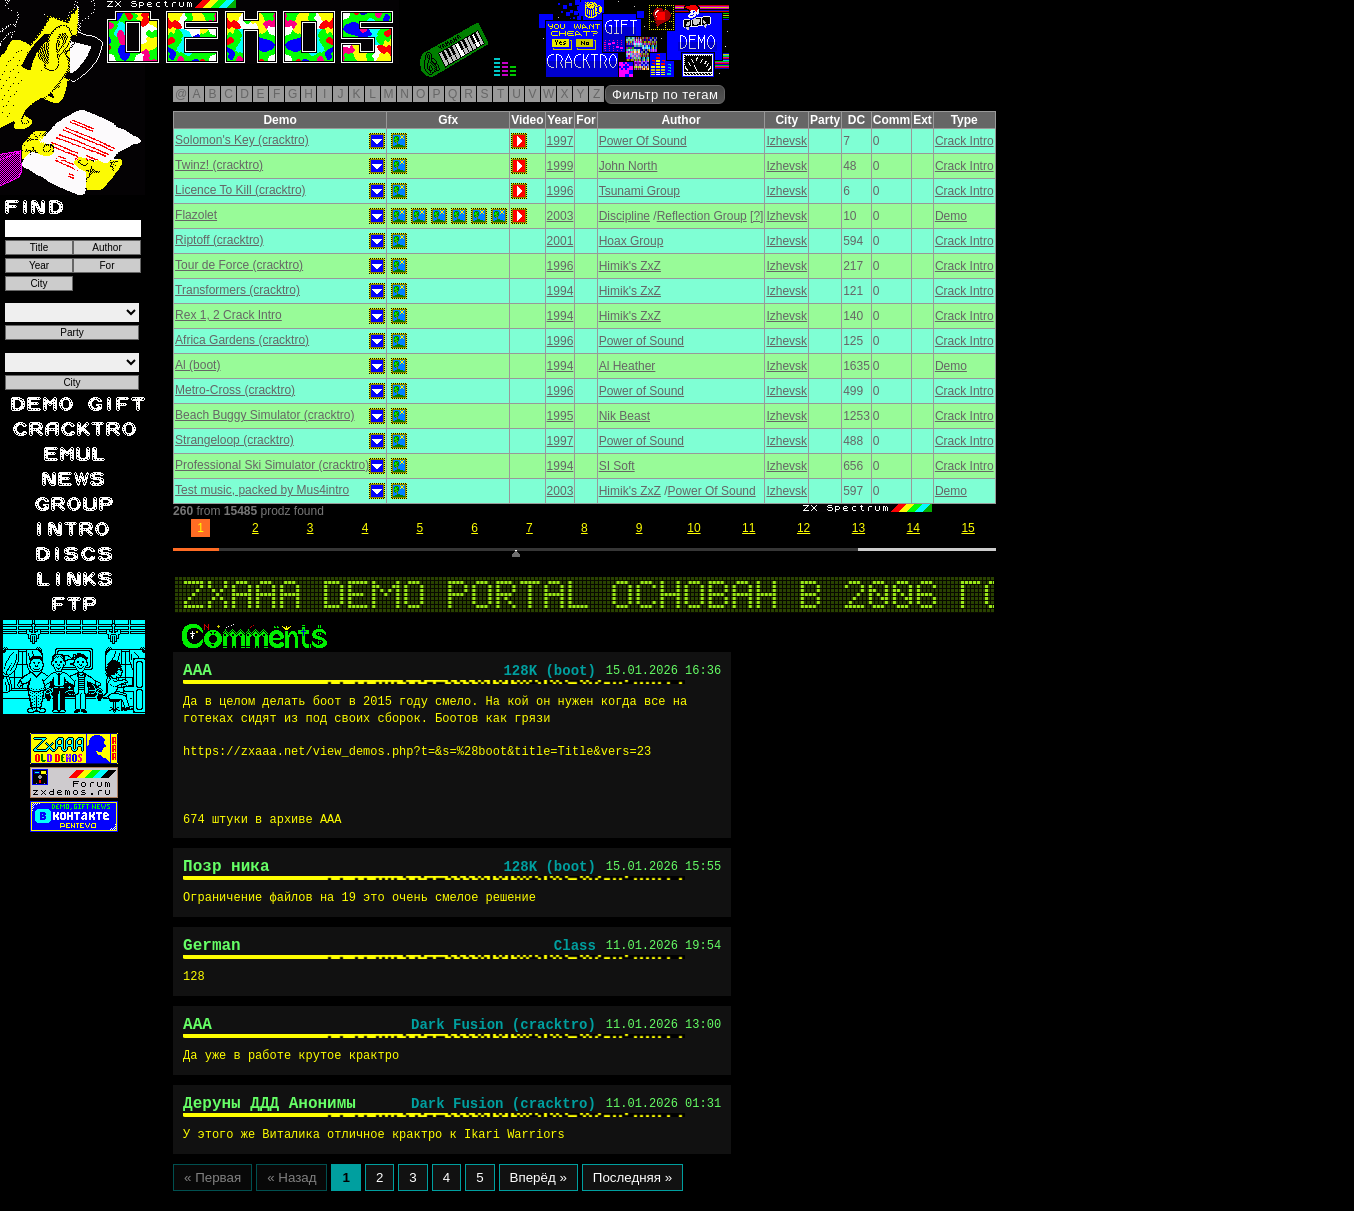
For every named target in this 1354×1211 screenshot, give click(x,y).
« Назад (291, 1197)
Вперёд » (538, 1197)
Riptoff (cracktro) (219, 240)
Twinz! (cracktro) (219, 165)
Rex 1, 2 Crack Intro (228, 315)
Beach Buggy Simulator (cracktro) (264, 415)
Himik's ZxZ (630, 266)
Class (575, 956)
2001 (560, 241)
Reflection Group (702, 216)
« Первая (212, 1197)
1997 (560, 141)
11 (748, 528)
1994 (560, 291)
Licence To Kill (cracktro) (240, 190)
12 (803, 528)
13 (858, 528)
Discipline (624, 216)
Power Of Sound (643, 141)
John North (628, 166)
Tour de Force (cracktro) (239, 265)
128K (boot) (549, 673)
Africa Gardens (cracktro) (242, 340)
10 (693, 528)
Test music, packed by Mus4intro (262, 490)
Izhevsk (786, 141)
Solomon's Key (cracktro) (242, 140)
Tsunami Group (639, 191)
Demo (951, 216)
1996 (560, 191)
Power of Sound (641, 341)
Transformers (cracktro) (237, 290)
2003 (560, 216)
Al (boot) (197, 365)
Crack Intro (964, 141)
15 (967, 528)
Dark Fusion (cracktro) (503, 1038)
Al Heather (627, 366)
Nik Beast (624, 416)
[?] (756, 216)
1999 (560, 166)
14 (913, 528)
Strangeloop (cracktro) (234, 440)
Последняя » (632, 1197)
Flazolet (196, 215)
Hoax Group (631, 241)
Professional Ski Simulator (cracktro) (272, 465)
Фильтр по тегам (665, 94)
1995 (560, 416)
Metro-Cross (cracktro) (235, 390)
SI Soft (617, 466)
